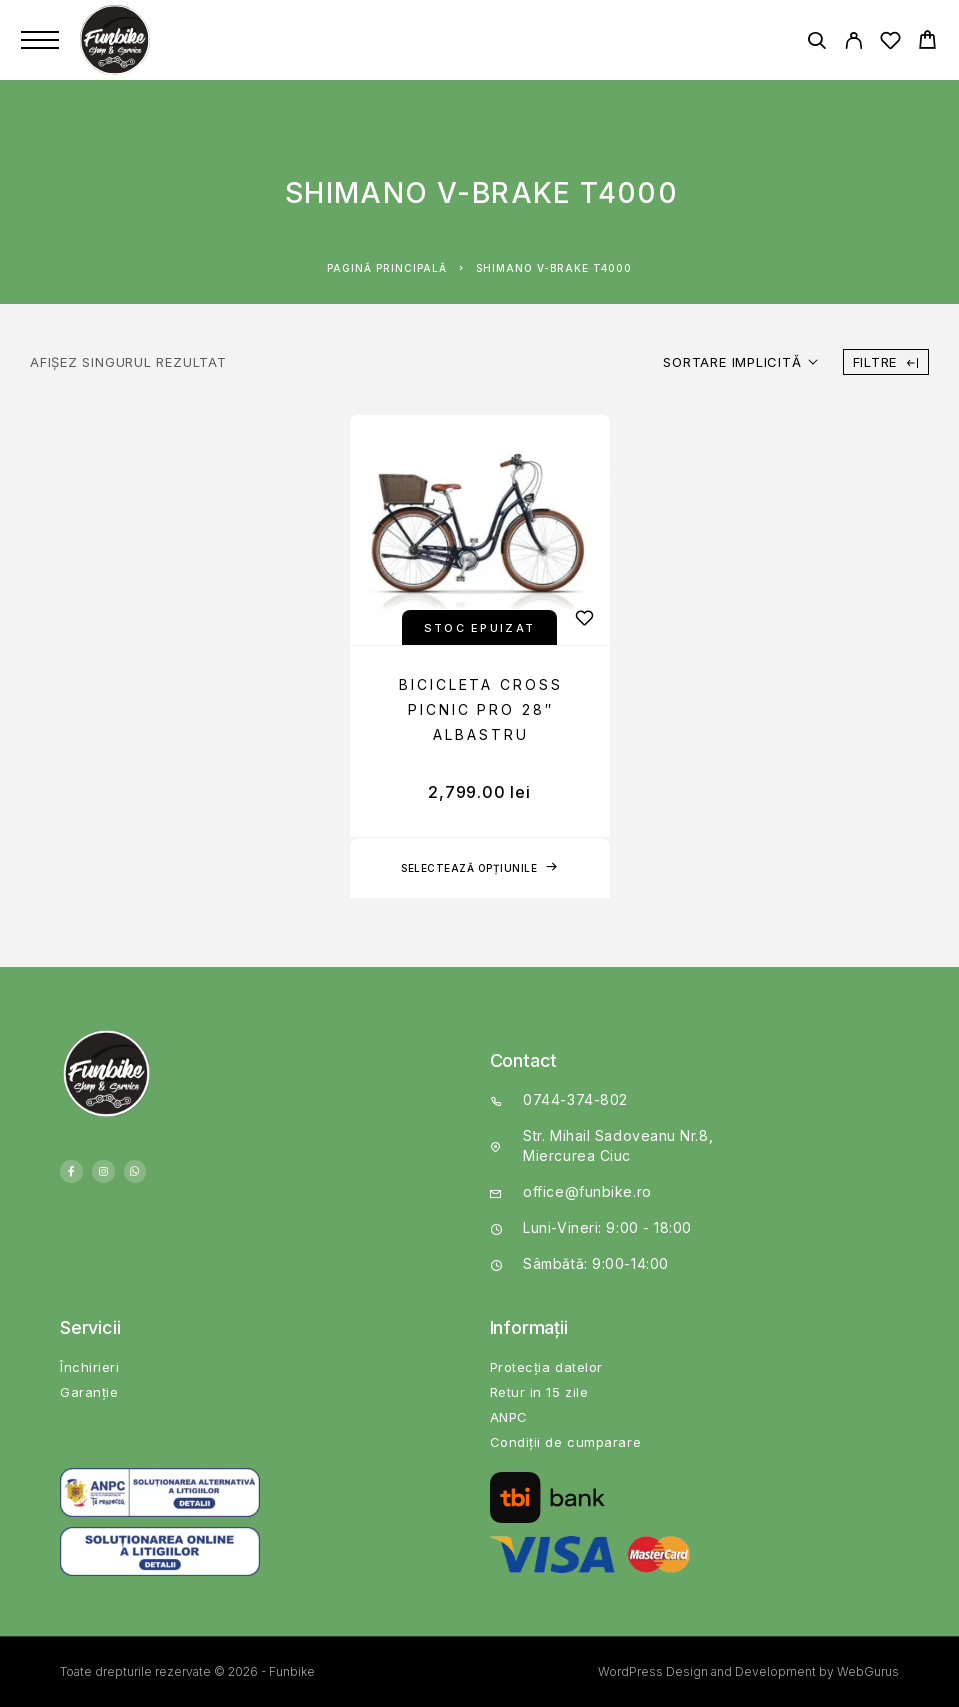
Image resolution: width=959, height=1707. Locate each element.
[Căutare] (816, 43)
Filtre (886, 362)
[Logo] (117, 40)
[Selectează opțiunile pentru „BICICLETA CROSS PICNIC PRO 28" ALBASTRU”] (480, 868)
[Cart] (927, 42)
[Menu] (40, 40)
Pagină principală (387, 268)
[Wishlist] (890, 43)
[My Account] (853, 43)
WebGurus (868, 1671)
